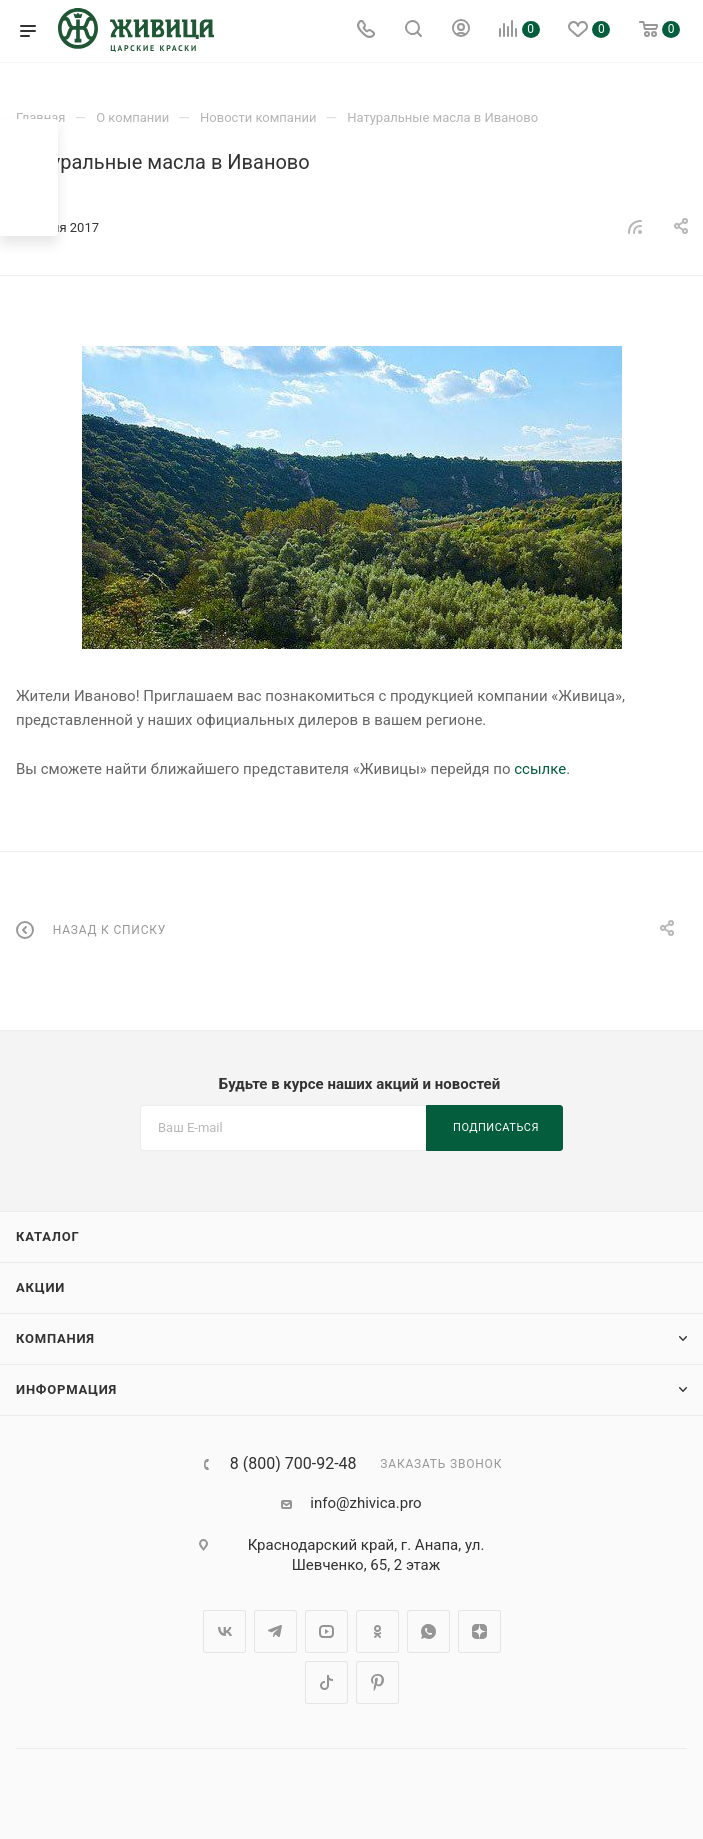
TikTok (326, 1682)
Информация (66, 1389)
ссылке (540, 769)
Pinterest (377, 1682)
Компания (55, 1338)
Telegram (275, 1631)
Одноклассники (377, 1631)
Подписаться (496, 1127)
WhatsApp (428, 1631)
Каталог (48, 1236)
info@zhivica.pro (365, 1503)
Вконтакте (224, 1631)
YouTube (326, 1631)
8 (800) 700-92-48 (293, 1464)
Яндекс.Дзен (479, 1631)
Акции (40, 1287)
